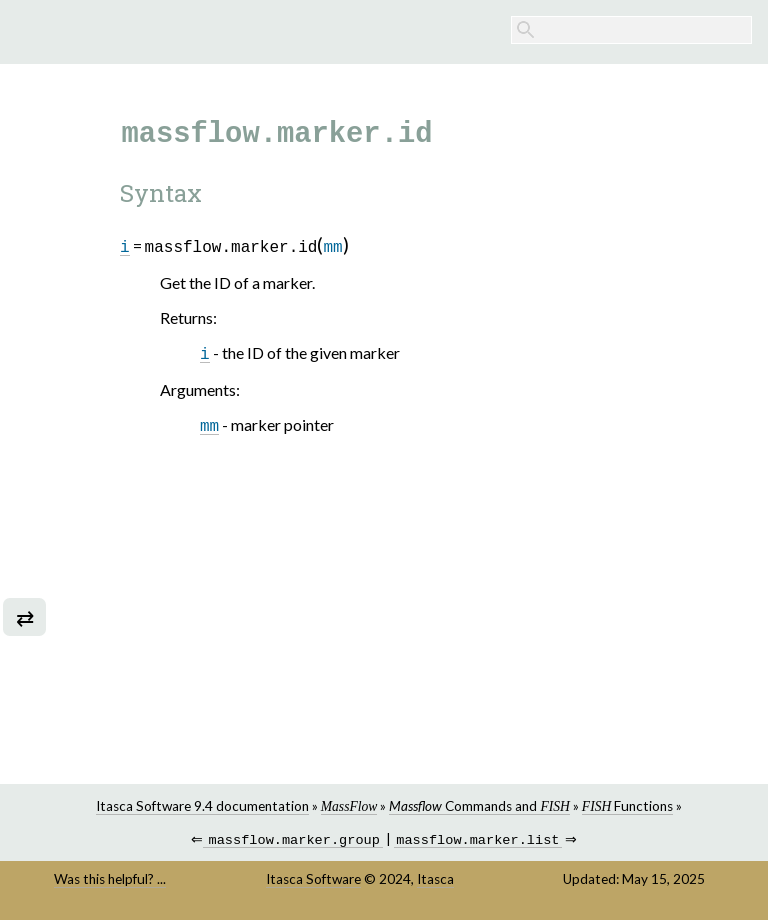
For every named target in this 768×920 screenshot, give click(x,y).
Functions (627, 806)
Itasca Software (313, 881)
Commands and (479, 806)
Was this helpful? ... (110, 881)
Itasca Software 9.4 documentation (202, 806)
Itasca (435, 881)
